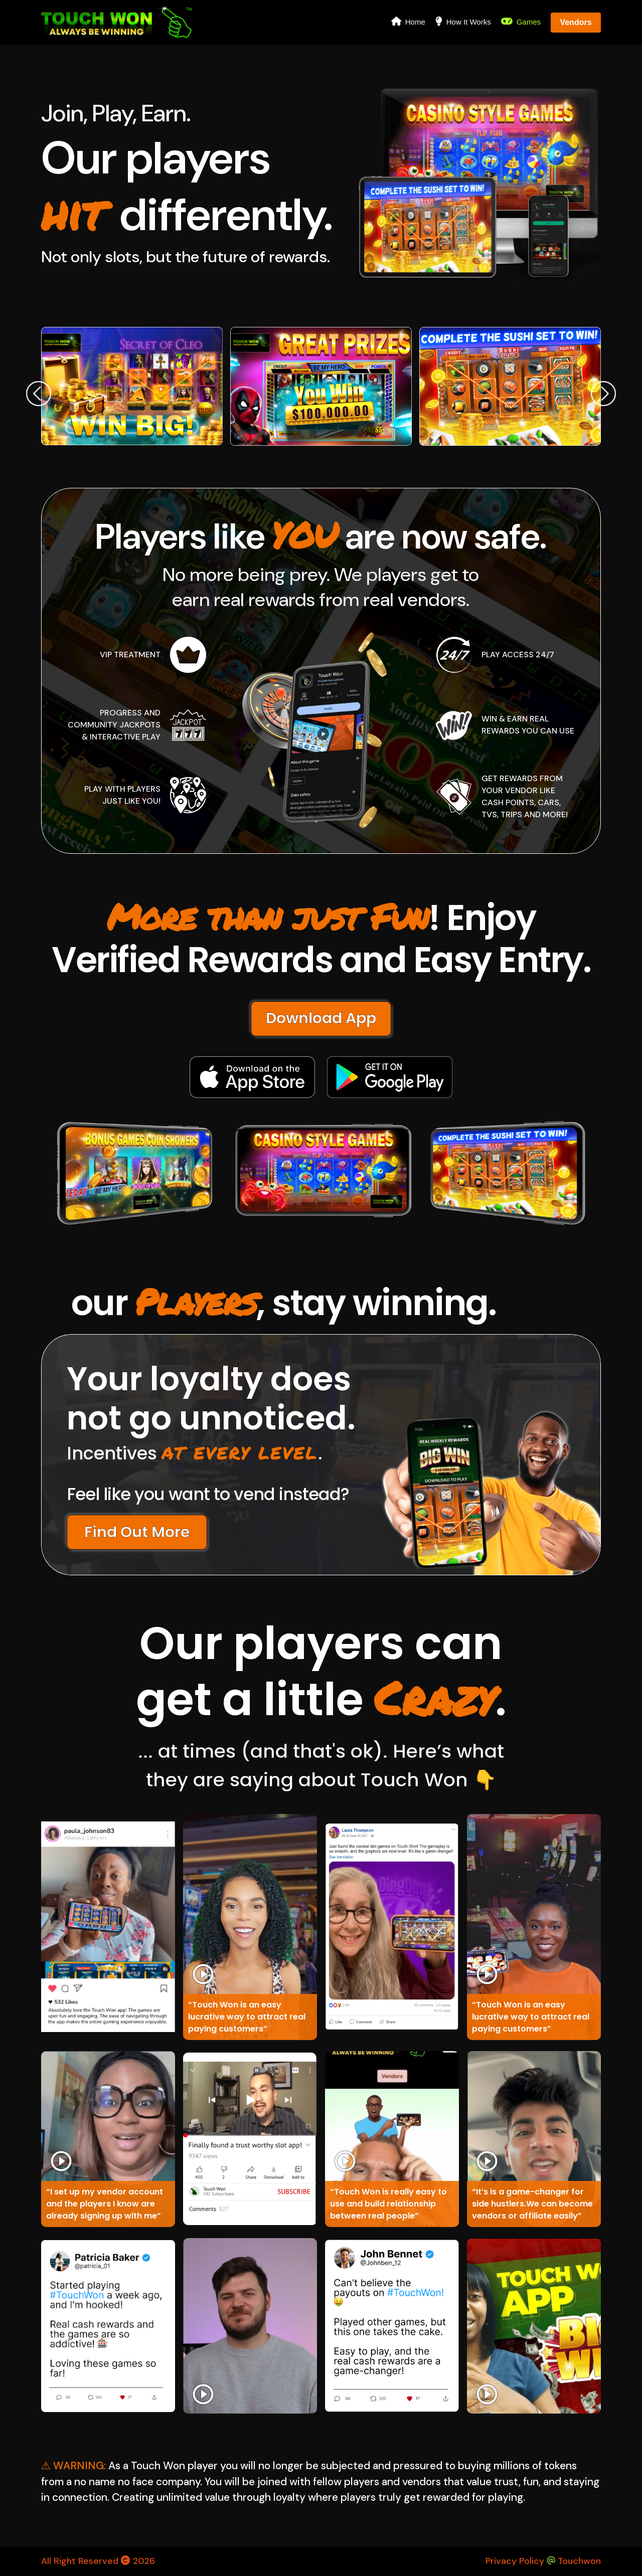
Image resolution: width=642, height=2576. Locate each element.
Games (521, 21)
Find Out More (137, 1532)
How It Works (463, 21)
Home (408, 21)
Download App (321, 1018)
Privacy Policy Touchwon (543, 2561)
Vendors (575, 22)
